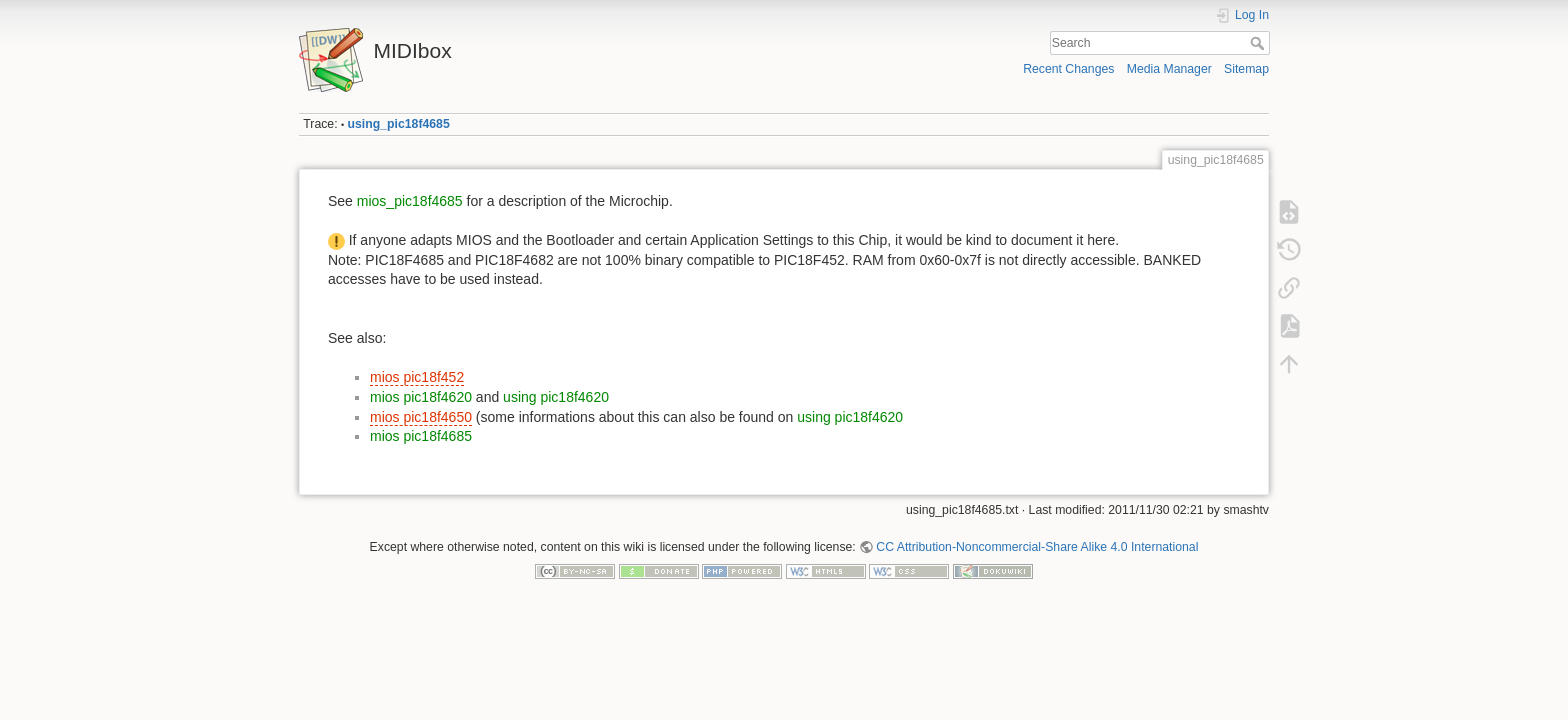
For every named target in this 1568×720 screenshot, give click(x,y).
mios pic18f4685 (421, 436)
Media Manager (1169, 69)
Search (1259, 43)
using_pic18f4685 (399, 124)
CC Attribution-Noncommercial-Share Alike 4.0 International (1037, 547)
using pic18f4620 (556, 397)
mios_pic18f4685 (410, 201)
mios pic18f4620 (421, 397)
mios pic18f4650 (421, 417)
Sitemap (1246, 69)
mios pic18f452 (417, 377)
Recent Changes (1068, 69)
